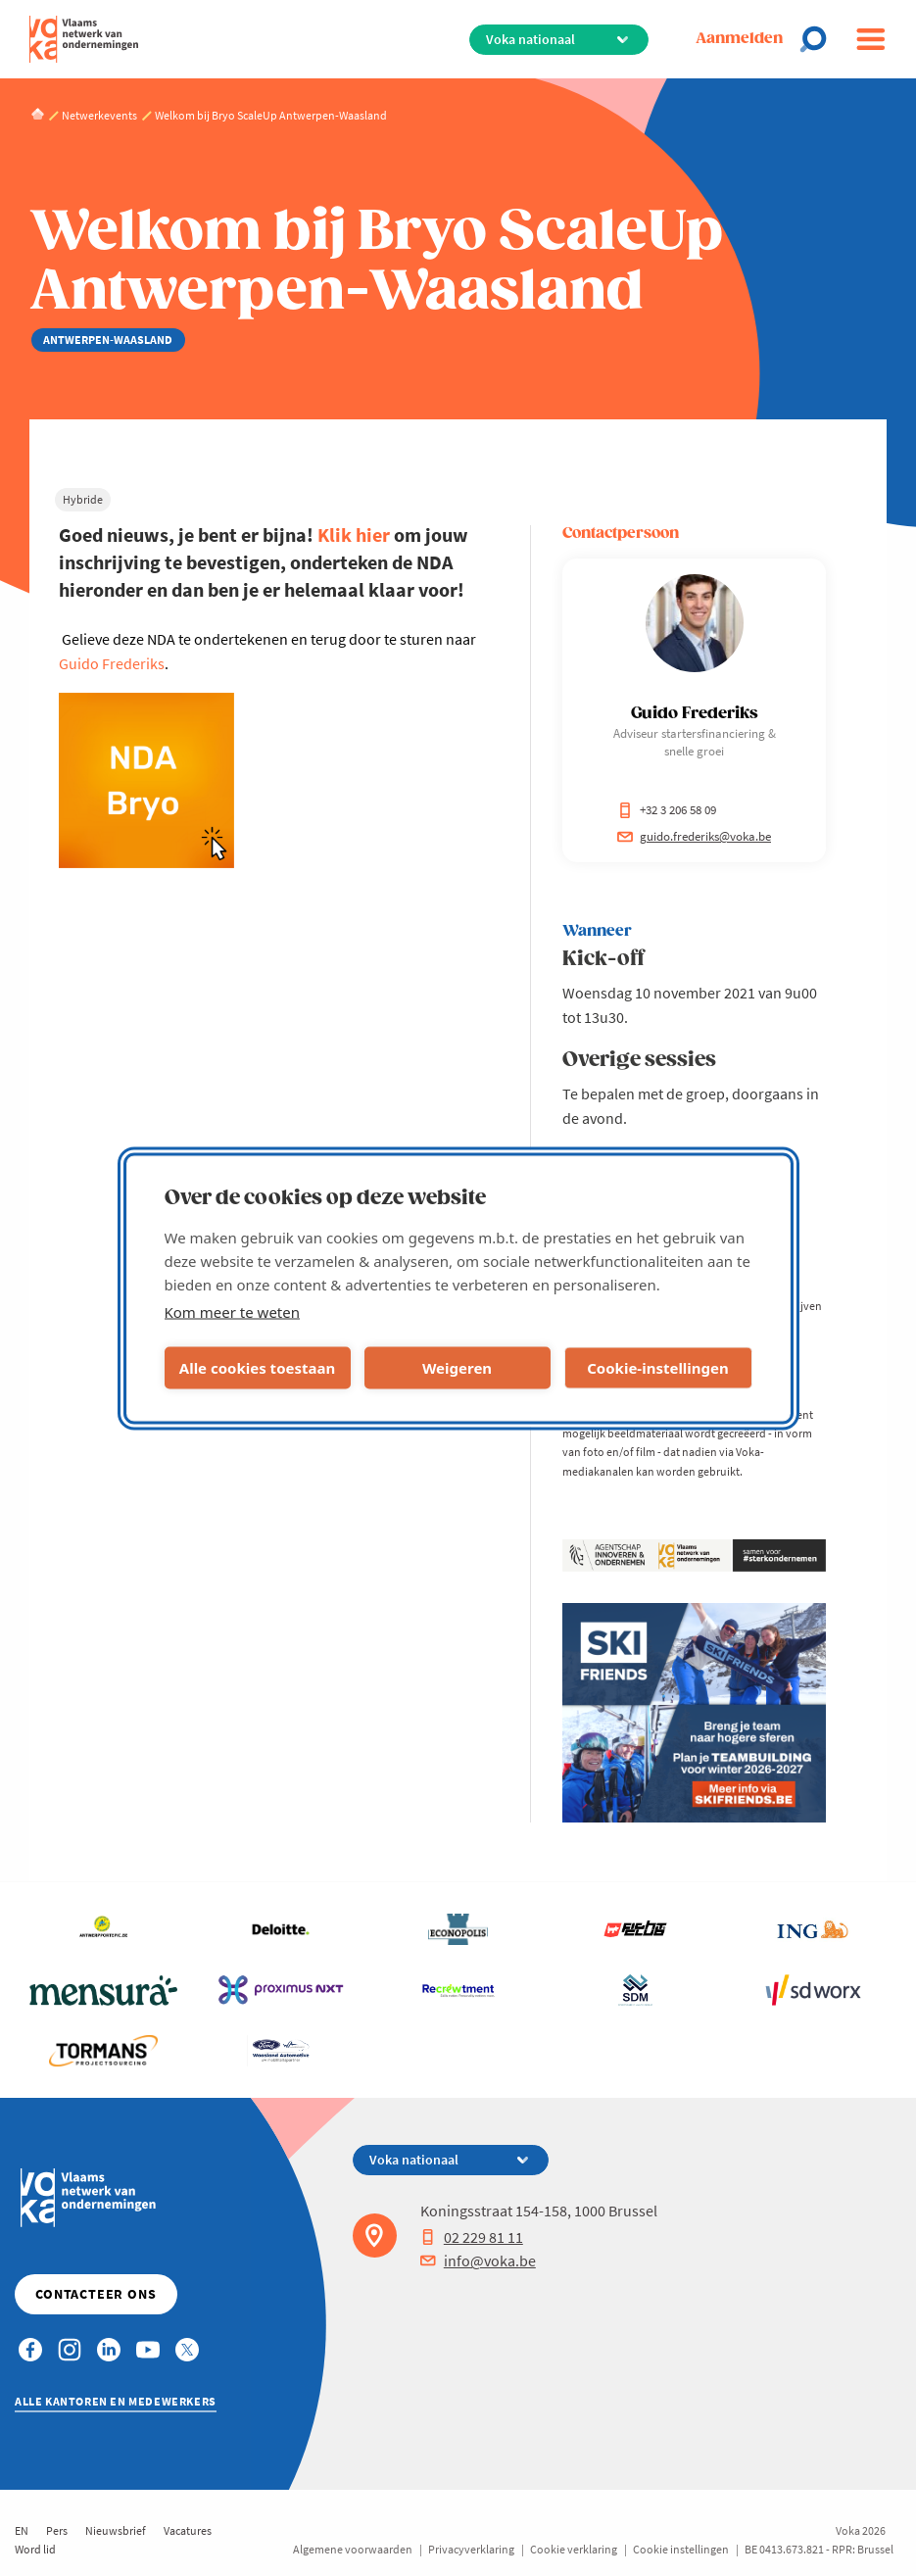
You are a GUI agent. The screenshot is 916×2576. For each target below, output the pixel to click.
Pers (57, 2530)
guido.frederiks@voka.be (694, 836)
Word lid (35, 2549)
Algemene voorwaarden (352, 2549)
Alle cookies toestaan (257, 1368)
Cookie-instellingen (658, 1368)
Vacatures (188, 2530)
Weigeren (457, 1368)
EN (21, 2530)
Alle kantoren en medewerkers (116, 2401)
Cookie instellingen (681, 2549)
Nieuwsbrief (115, 2530)
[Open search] (819, 39)
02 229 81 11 (471, 2237)
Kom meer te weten (233, 1311)
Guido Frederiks (112, 663)
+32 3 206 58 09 (666, 810)
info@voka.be (478, 2260)
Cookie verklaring (573, 2549)
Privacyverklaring (471, 2549)
